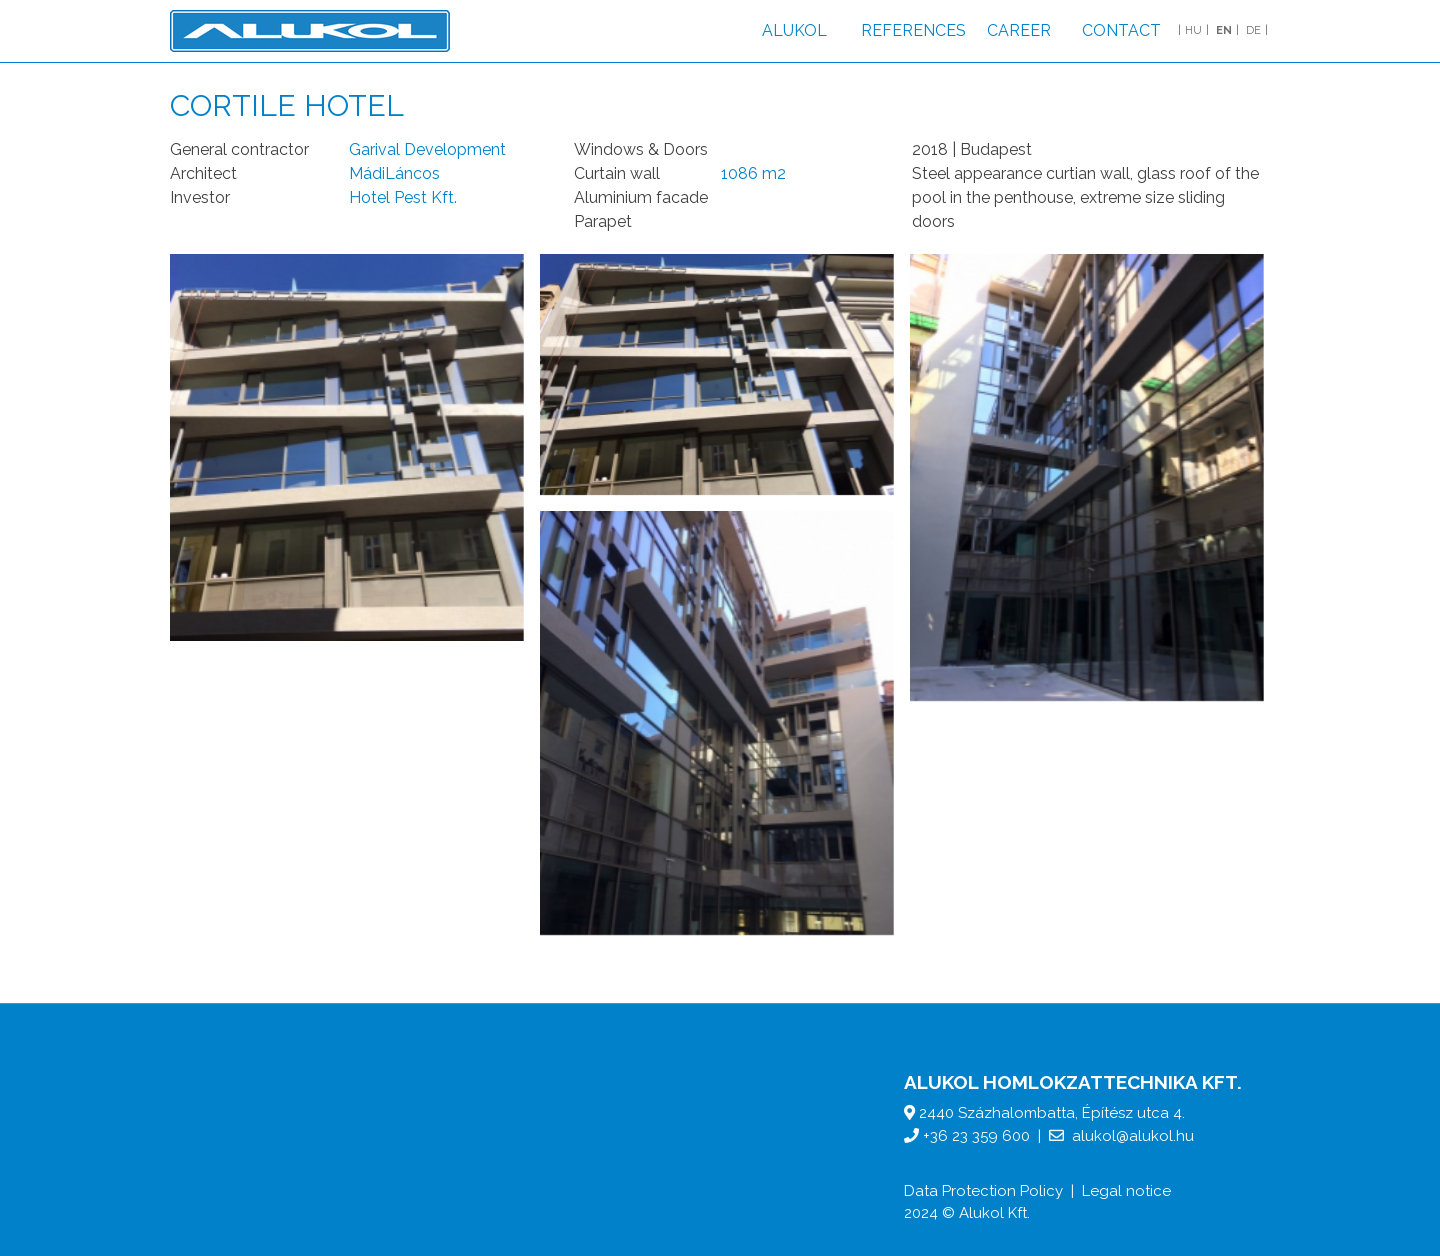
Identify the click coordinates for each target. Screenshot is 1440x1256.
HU (1193, 30)
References (913, 30)
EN (1224, 30)
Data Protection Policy (983, 1191)
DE (1253, 30)
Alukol (794, 30)
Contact (1121, 30)
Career (1019, 30)
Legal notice (1126, 1191)
